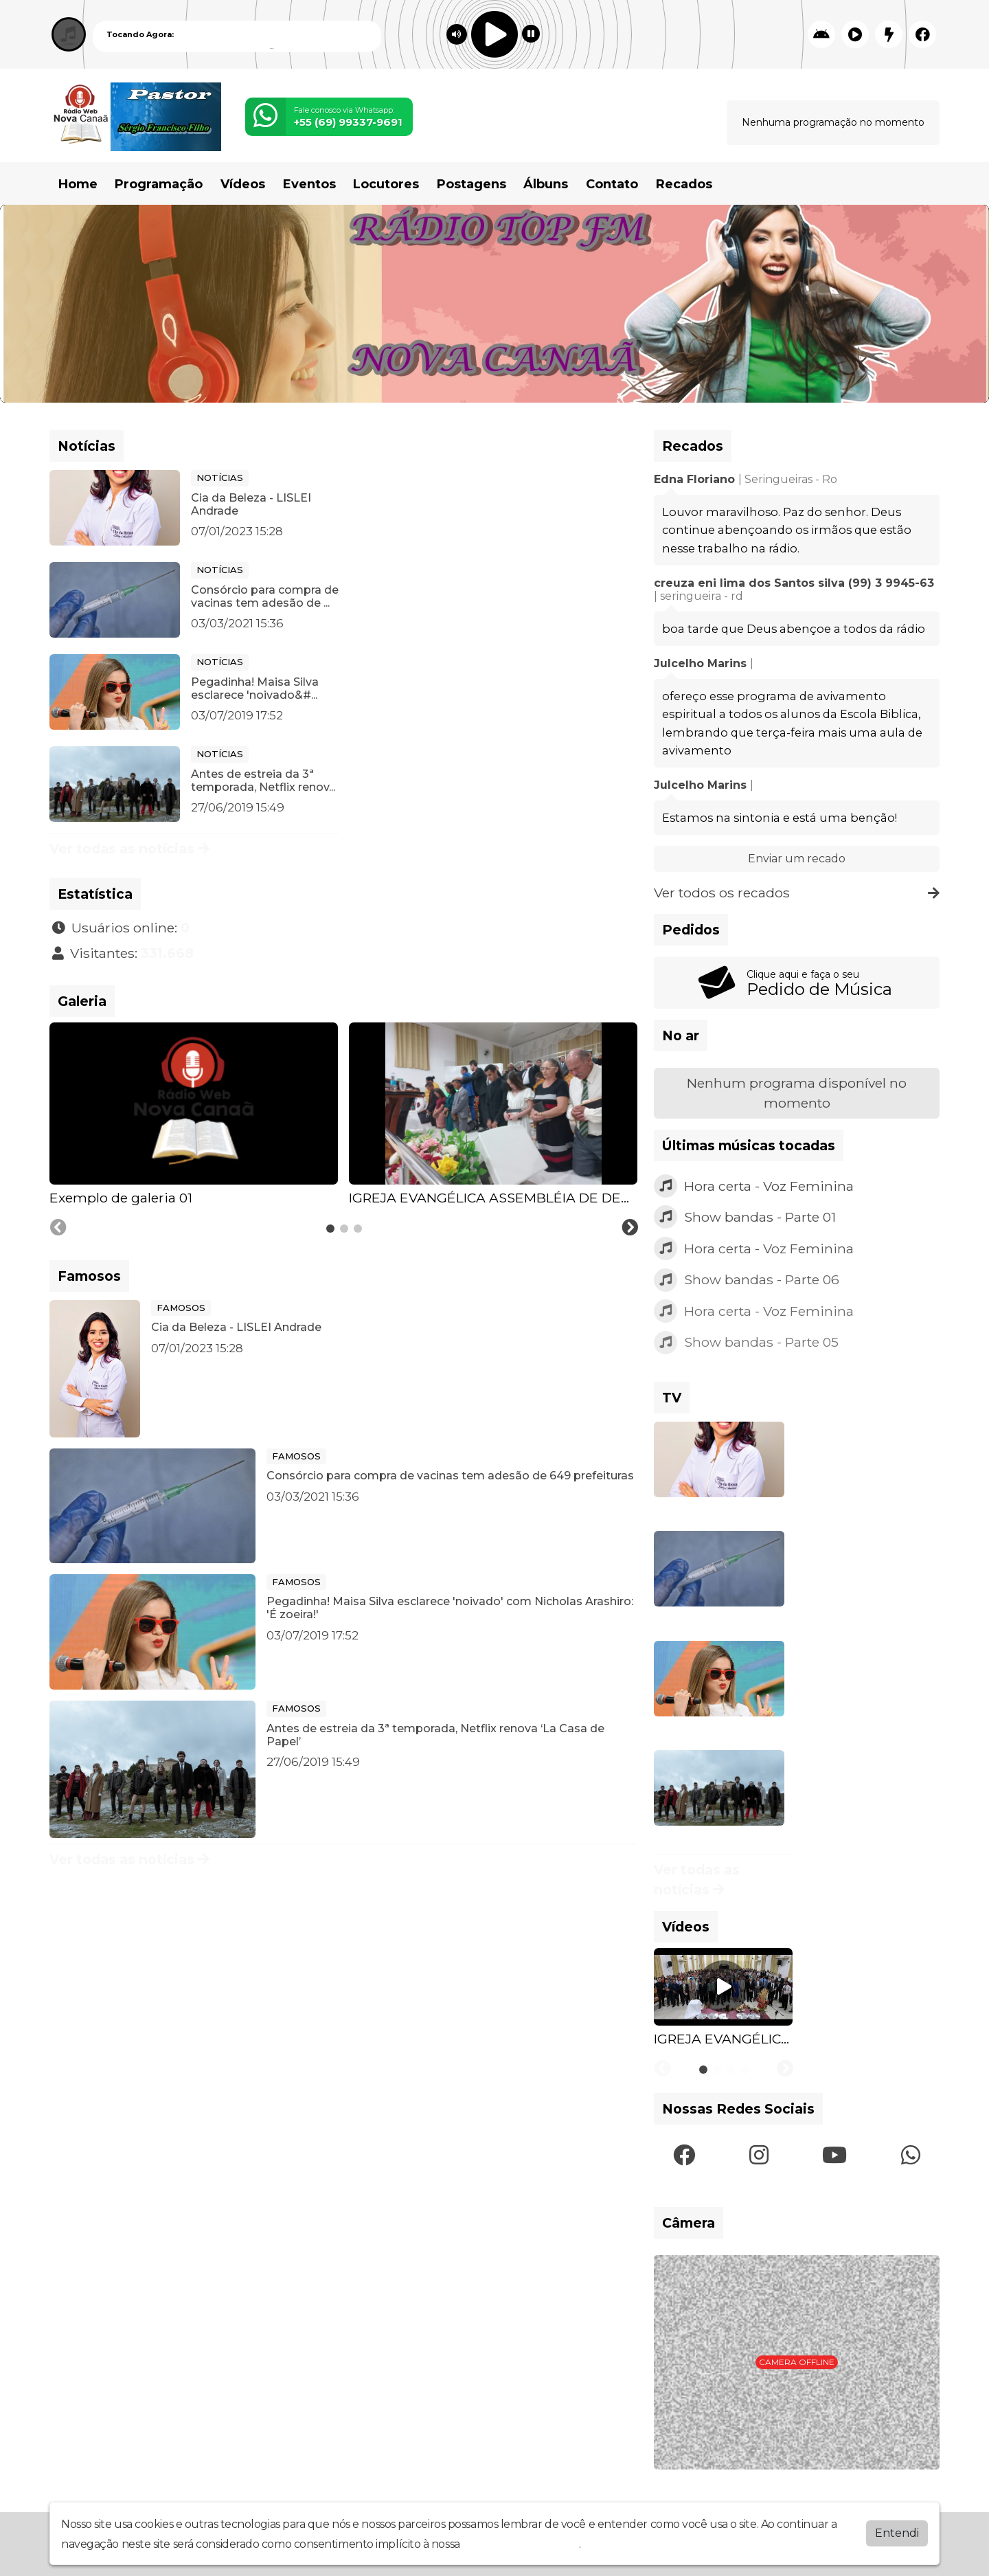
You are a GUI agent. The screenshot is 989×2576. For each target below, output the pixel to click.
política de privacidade (520, 2542)
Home (78, 184)
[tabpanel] (193, 1115)
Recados (684, 184)
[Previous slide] (58, 1228)
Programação (159, 184)
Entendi (897, 2531)
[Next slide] (629, 1228)
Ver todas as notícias (129, 848)
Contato (612, 184)
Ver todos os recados (797, 892)
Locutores (386, 184)
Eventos (309, 184)
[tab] (330, 1228)
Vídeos (242, 184)
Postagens (471, 184)
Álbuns (545, 184)
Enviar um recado (796, 858)
